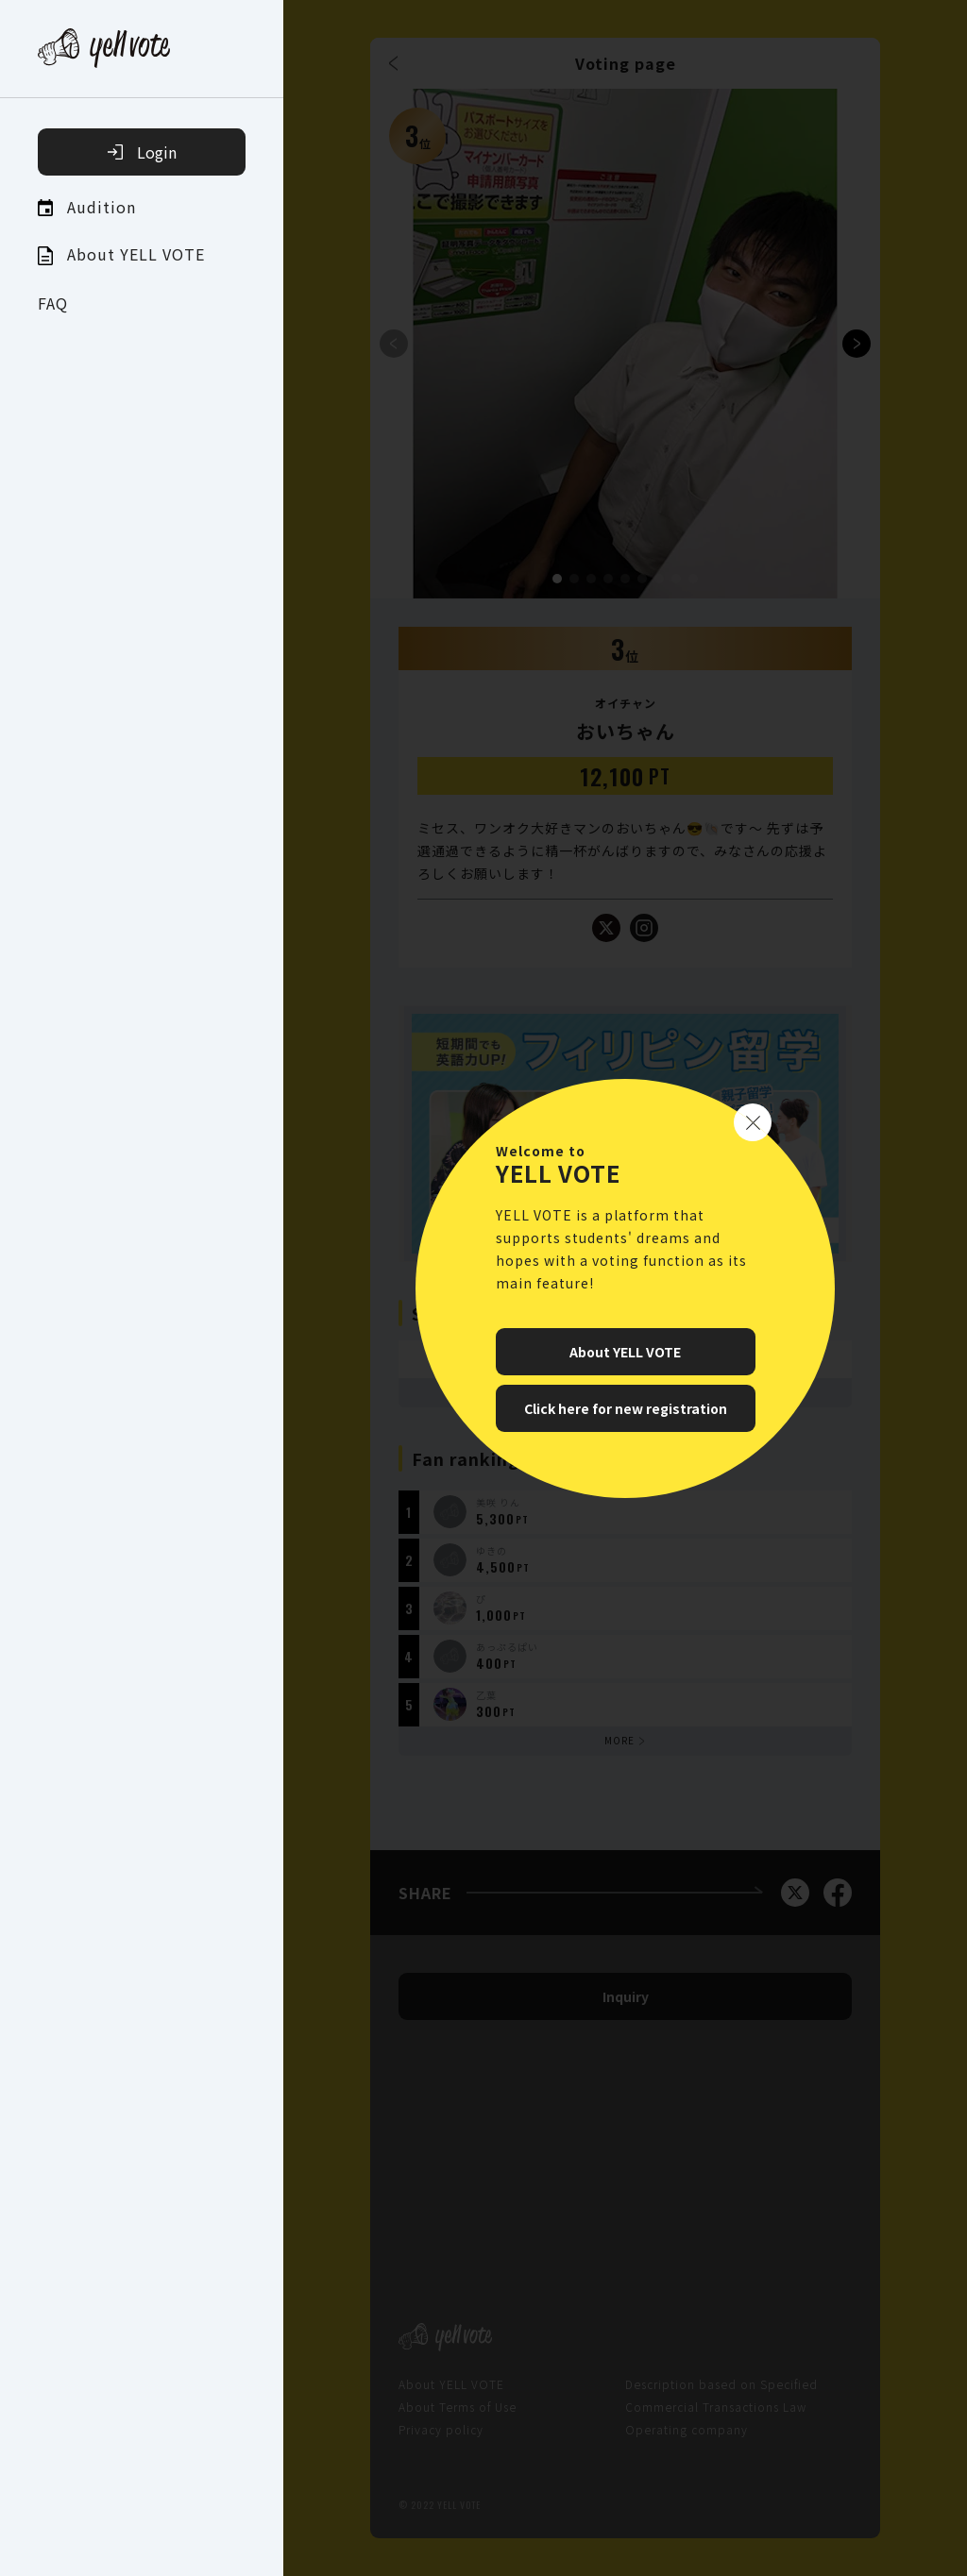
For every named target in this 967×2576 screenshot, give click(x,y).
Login (142, 152)
